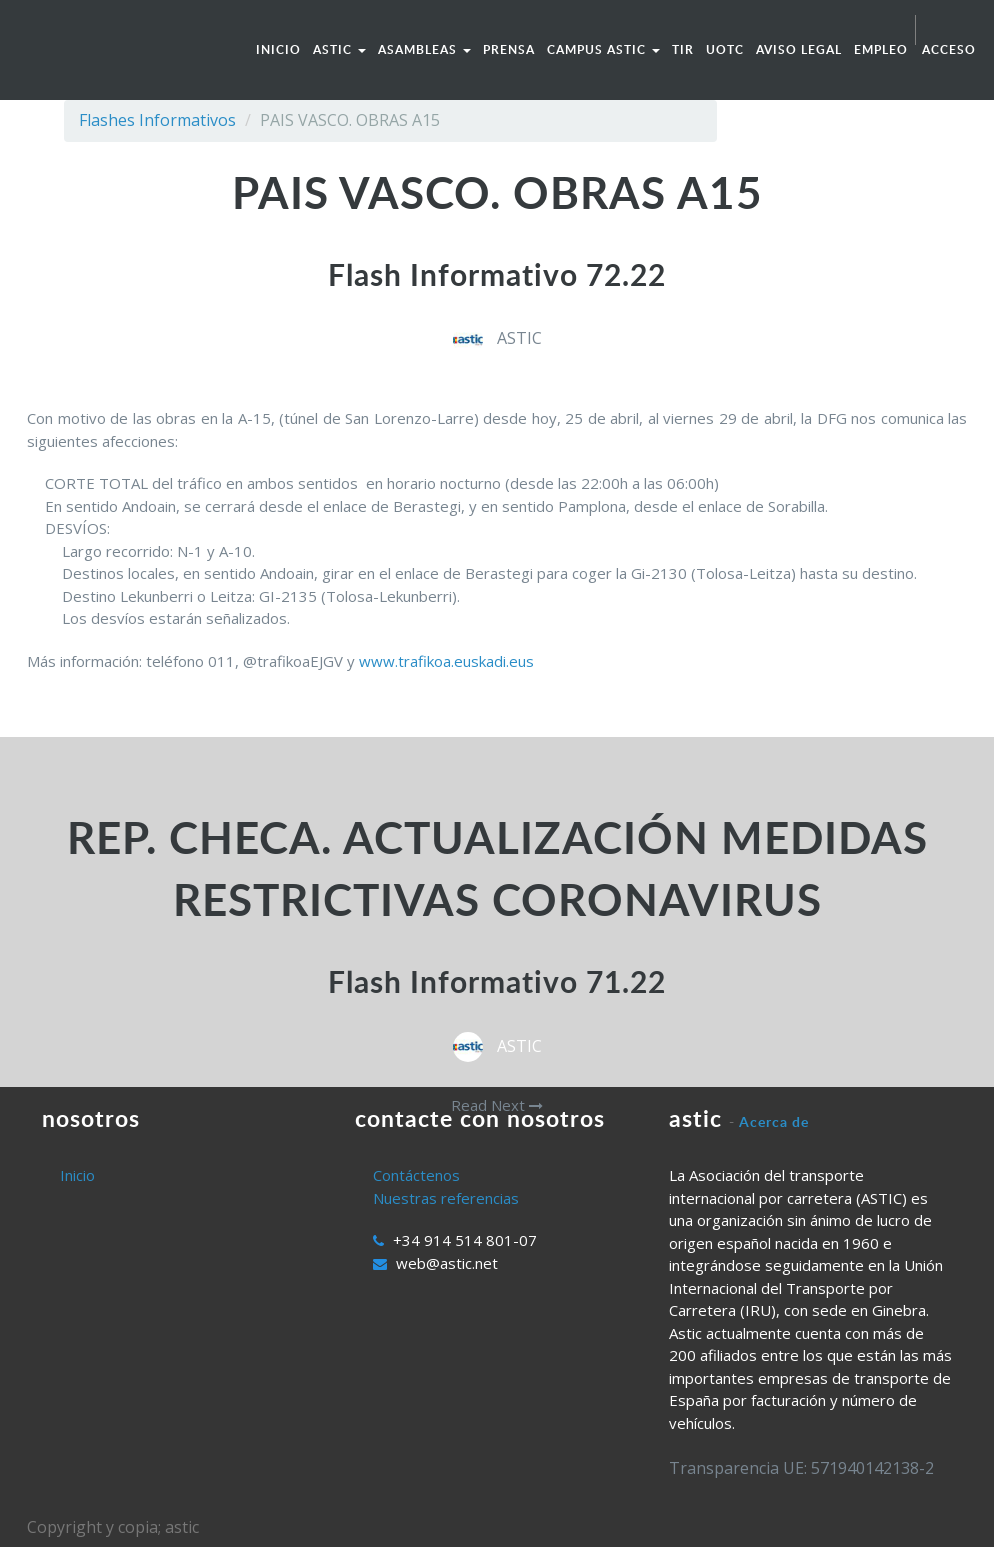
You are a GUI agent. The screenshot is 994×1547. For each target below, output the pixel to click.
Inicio (77, 1175)
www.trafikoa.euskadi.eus (446, 661)
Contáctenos (416, 1175)
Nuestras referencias (446, 1198)
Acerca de (774, 1121)
